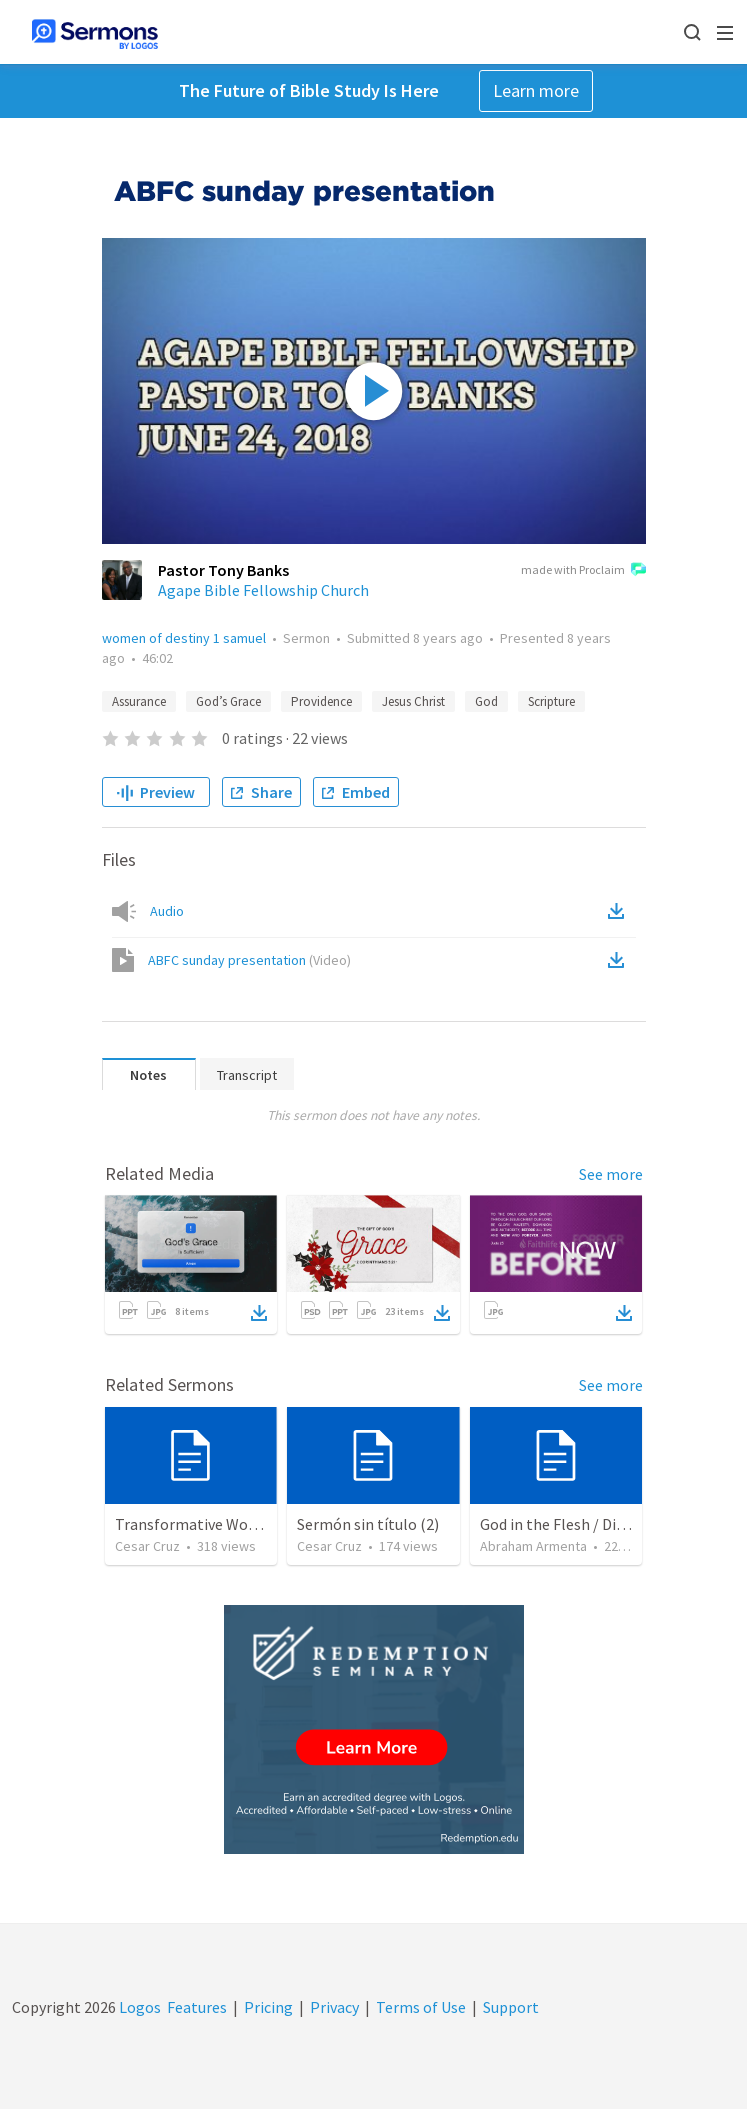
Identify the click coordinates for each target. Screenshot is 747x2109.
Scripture (551, 701)
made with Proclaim (583, 571)
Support (511, 2007)
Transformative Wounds (197, 1524)
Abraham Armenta (533, 1546)
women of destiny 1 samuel (184, 638)
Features (197, 2007)
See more (611, 1174)
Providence (321, 701)
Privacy (334, 2007)
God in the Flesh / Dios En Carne (588, 1524)
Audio (167, 911)
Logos (138, 2007)
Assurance (139, 701)
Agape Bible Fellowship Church (263, 590)
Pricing (268, 2007)
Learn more (536, 90)
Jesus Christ (413, 701)
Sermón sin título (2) (368, 1524)
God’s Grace (228, 701)
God (486, 701)
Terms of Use (421, 2007)
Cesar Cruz (147, 1546)
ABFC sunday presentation (249, 960)
